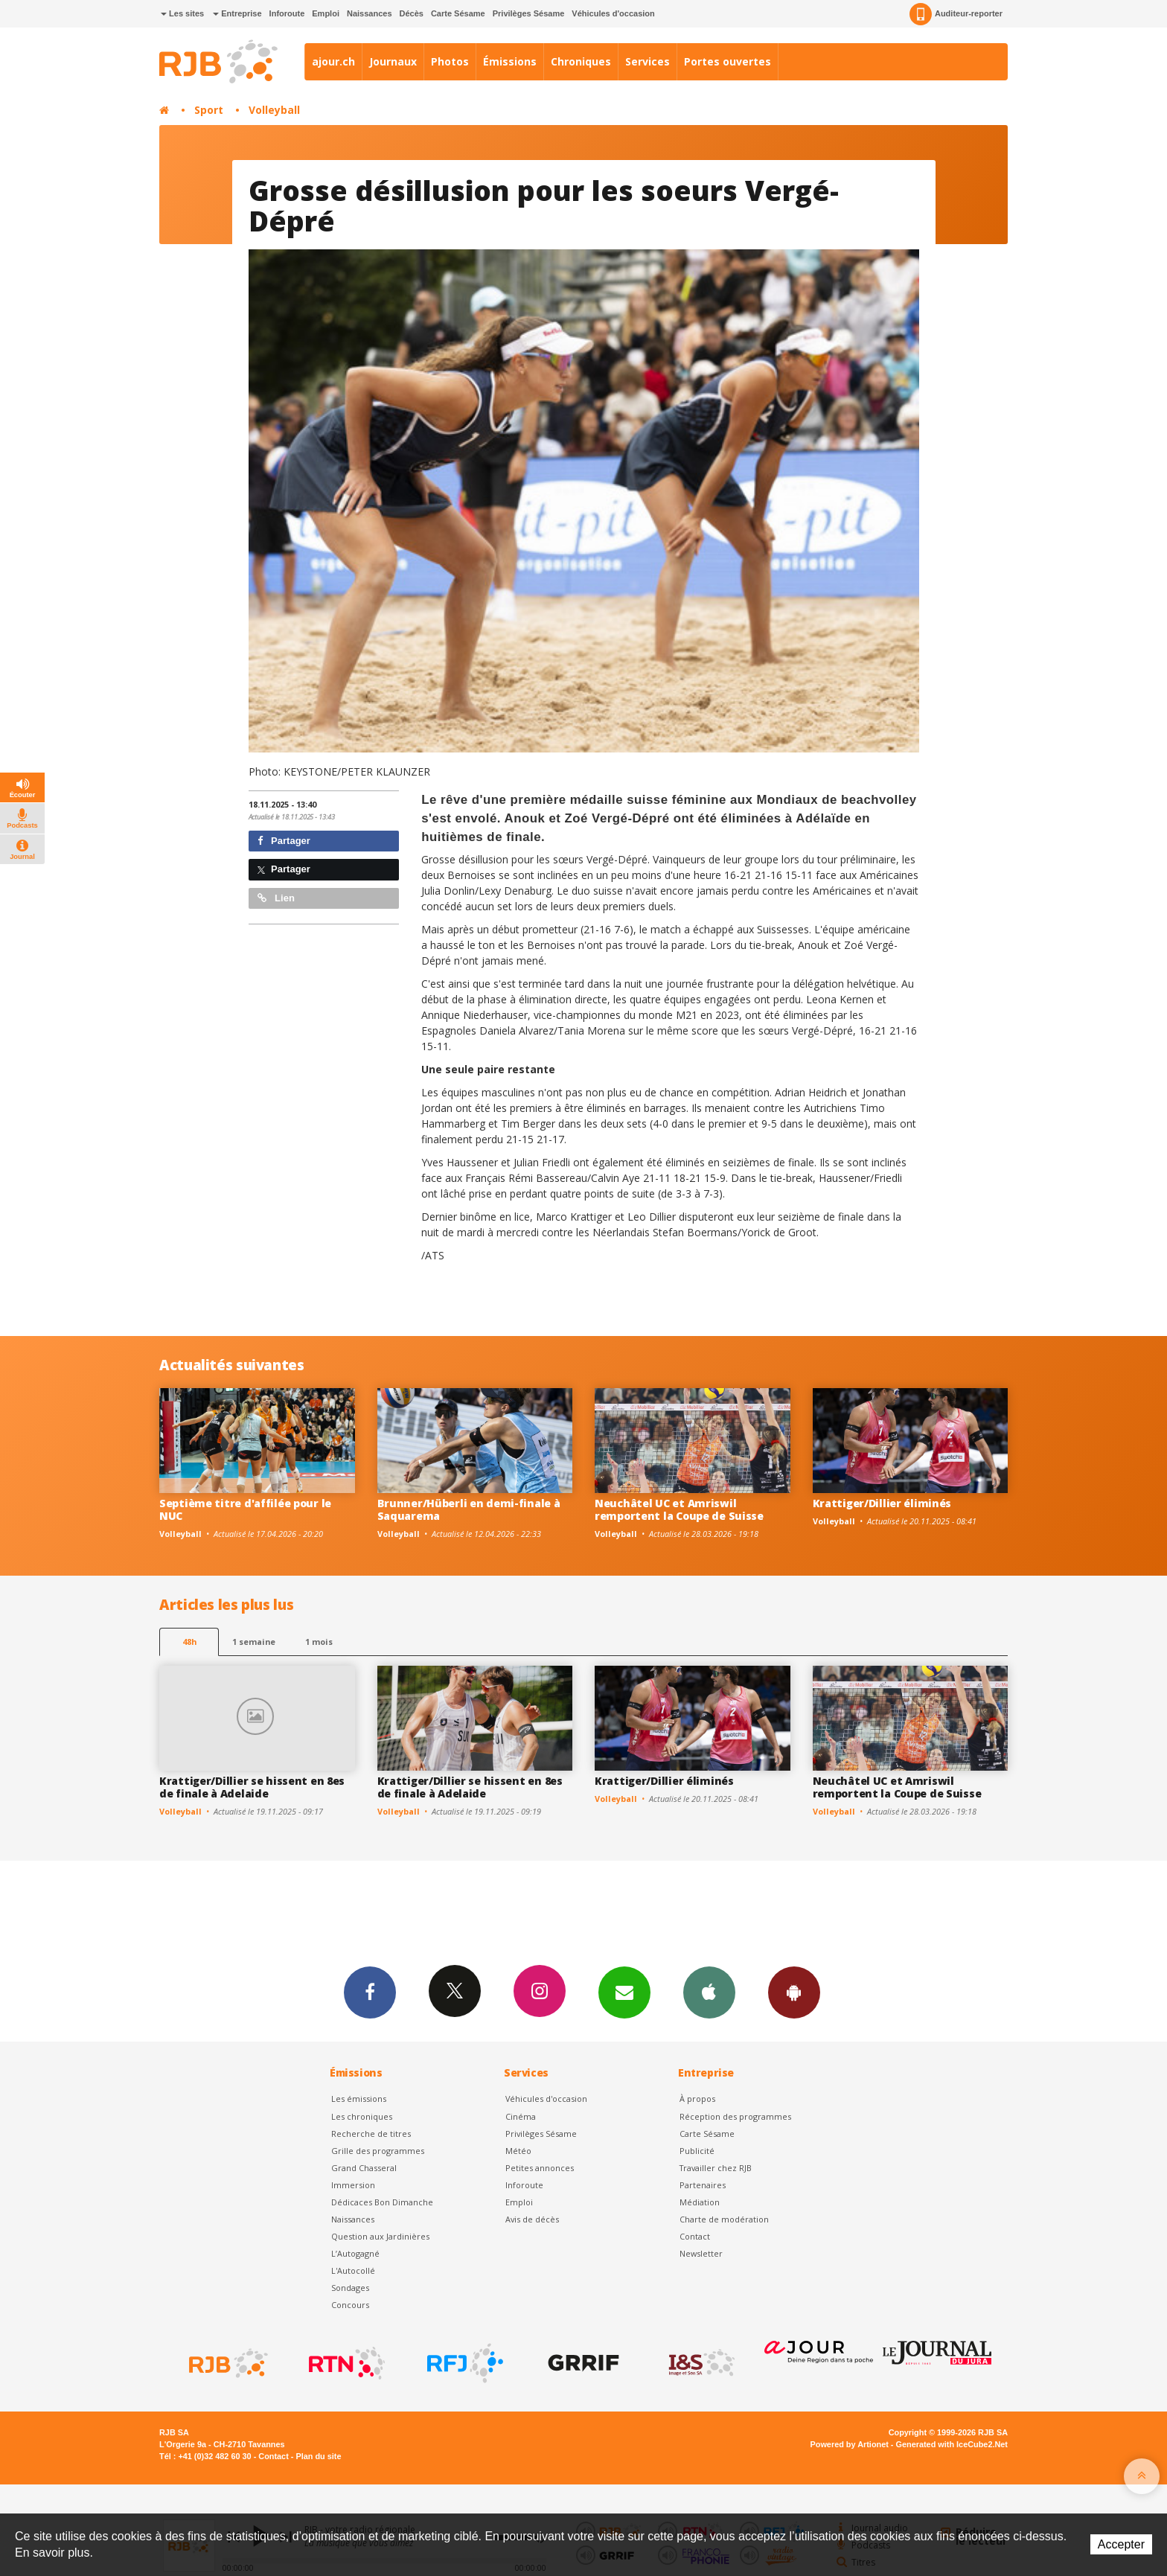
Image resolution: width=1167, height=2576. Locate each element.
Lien (276, 898)
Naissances (369, 13)
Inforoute (287, 13)
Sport (208, 110)
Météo (518, 2150)
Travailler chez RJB (716, 2168)
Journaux (393, 61)
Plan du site (318, 2456)
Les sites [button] (182, 13)
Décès (411, 13)
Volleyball (274, 110)
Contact (695, 2236)
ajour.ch (333, 61)
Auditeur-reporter (956, 14)
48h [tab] (189, 1641)
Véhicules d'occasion (613, 13)
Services (647, 61)
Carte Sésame (458, 13)
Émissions (510, 61)
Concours (350, 2305)
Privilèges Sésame (529, 13)
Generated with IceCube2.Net (952, 2444)
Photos (450, 61)
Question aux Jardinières (380, 2236)
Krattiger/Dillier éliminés (882, 1503)
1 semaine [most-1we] (253, 1641)
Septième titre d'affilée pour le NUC (245, 1509)
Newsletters (624, 1991)
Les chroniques (361, 2116)
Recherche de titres (371, 2133)
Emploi (325, 13)
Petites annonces (539, 2168)
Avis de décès (532, 2219)
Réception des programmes (735, 2116)
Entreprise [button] (237, 13)
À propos (697, 2098)
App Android (794, 1991)
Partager (284, 840)
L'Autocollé (353, 2270)
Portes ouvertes (727, 61)
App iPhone (709, 1991)
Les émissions (358, 2098)
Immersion (353, 2185)
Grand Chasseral (364, 2168)
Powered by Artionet (849, 2444)
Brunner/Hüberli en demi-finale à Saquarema (468, 1509)
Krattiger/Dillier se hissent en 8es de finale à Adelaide (252, 1787)
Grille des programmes (377, 2150)
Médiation (700, 2202)
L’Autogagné (355, 2253)
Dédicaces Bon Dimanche (382, 2202)
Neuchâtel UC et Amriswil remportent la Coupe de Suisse (679, 1509)
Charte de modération (724, 2219)
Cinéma (520, 2116)
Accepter (1121, 2544)
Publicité (697, 2150)
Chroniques (581, 61)
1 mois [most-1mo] (319, 1641)
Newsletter (701, 2253)
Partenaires (703, 2185)
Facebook (370, 1991)
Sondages (350, 2287)
